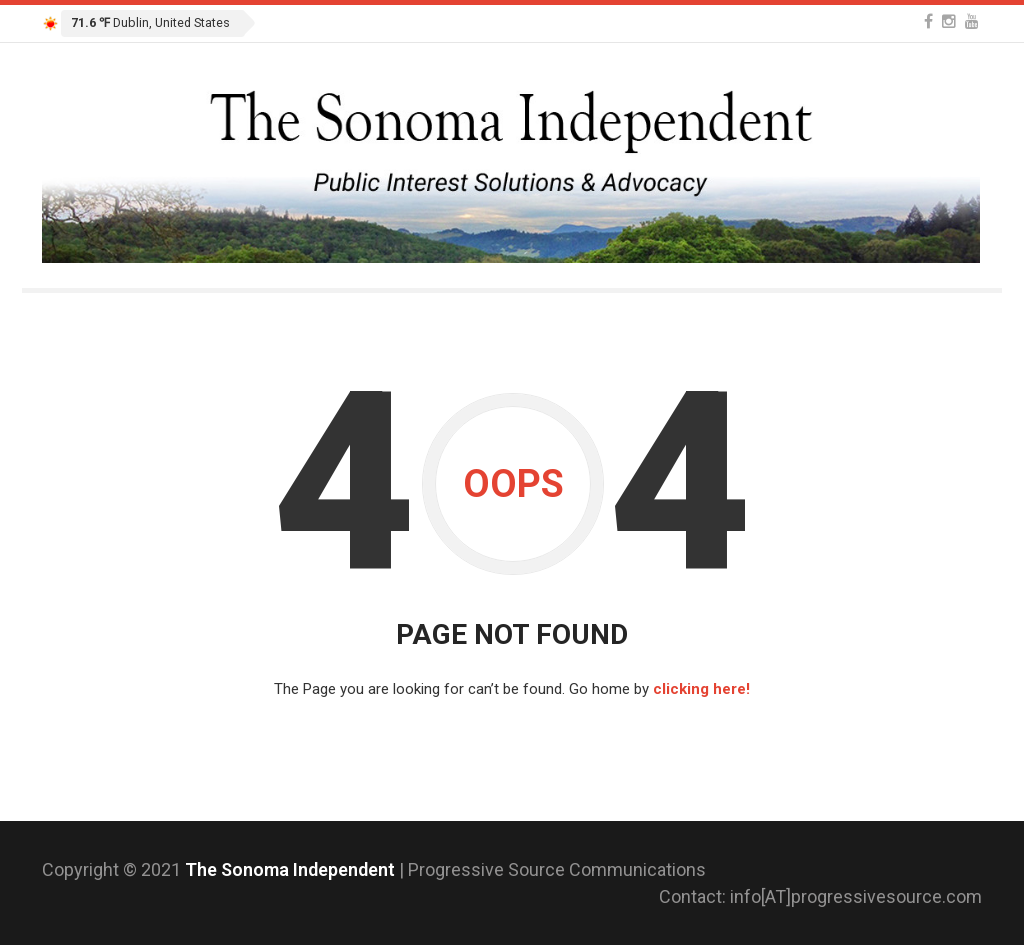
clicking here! (701, 689)
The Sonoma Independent (292, 869)
